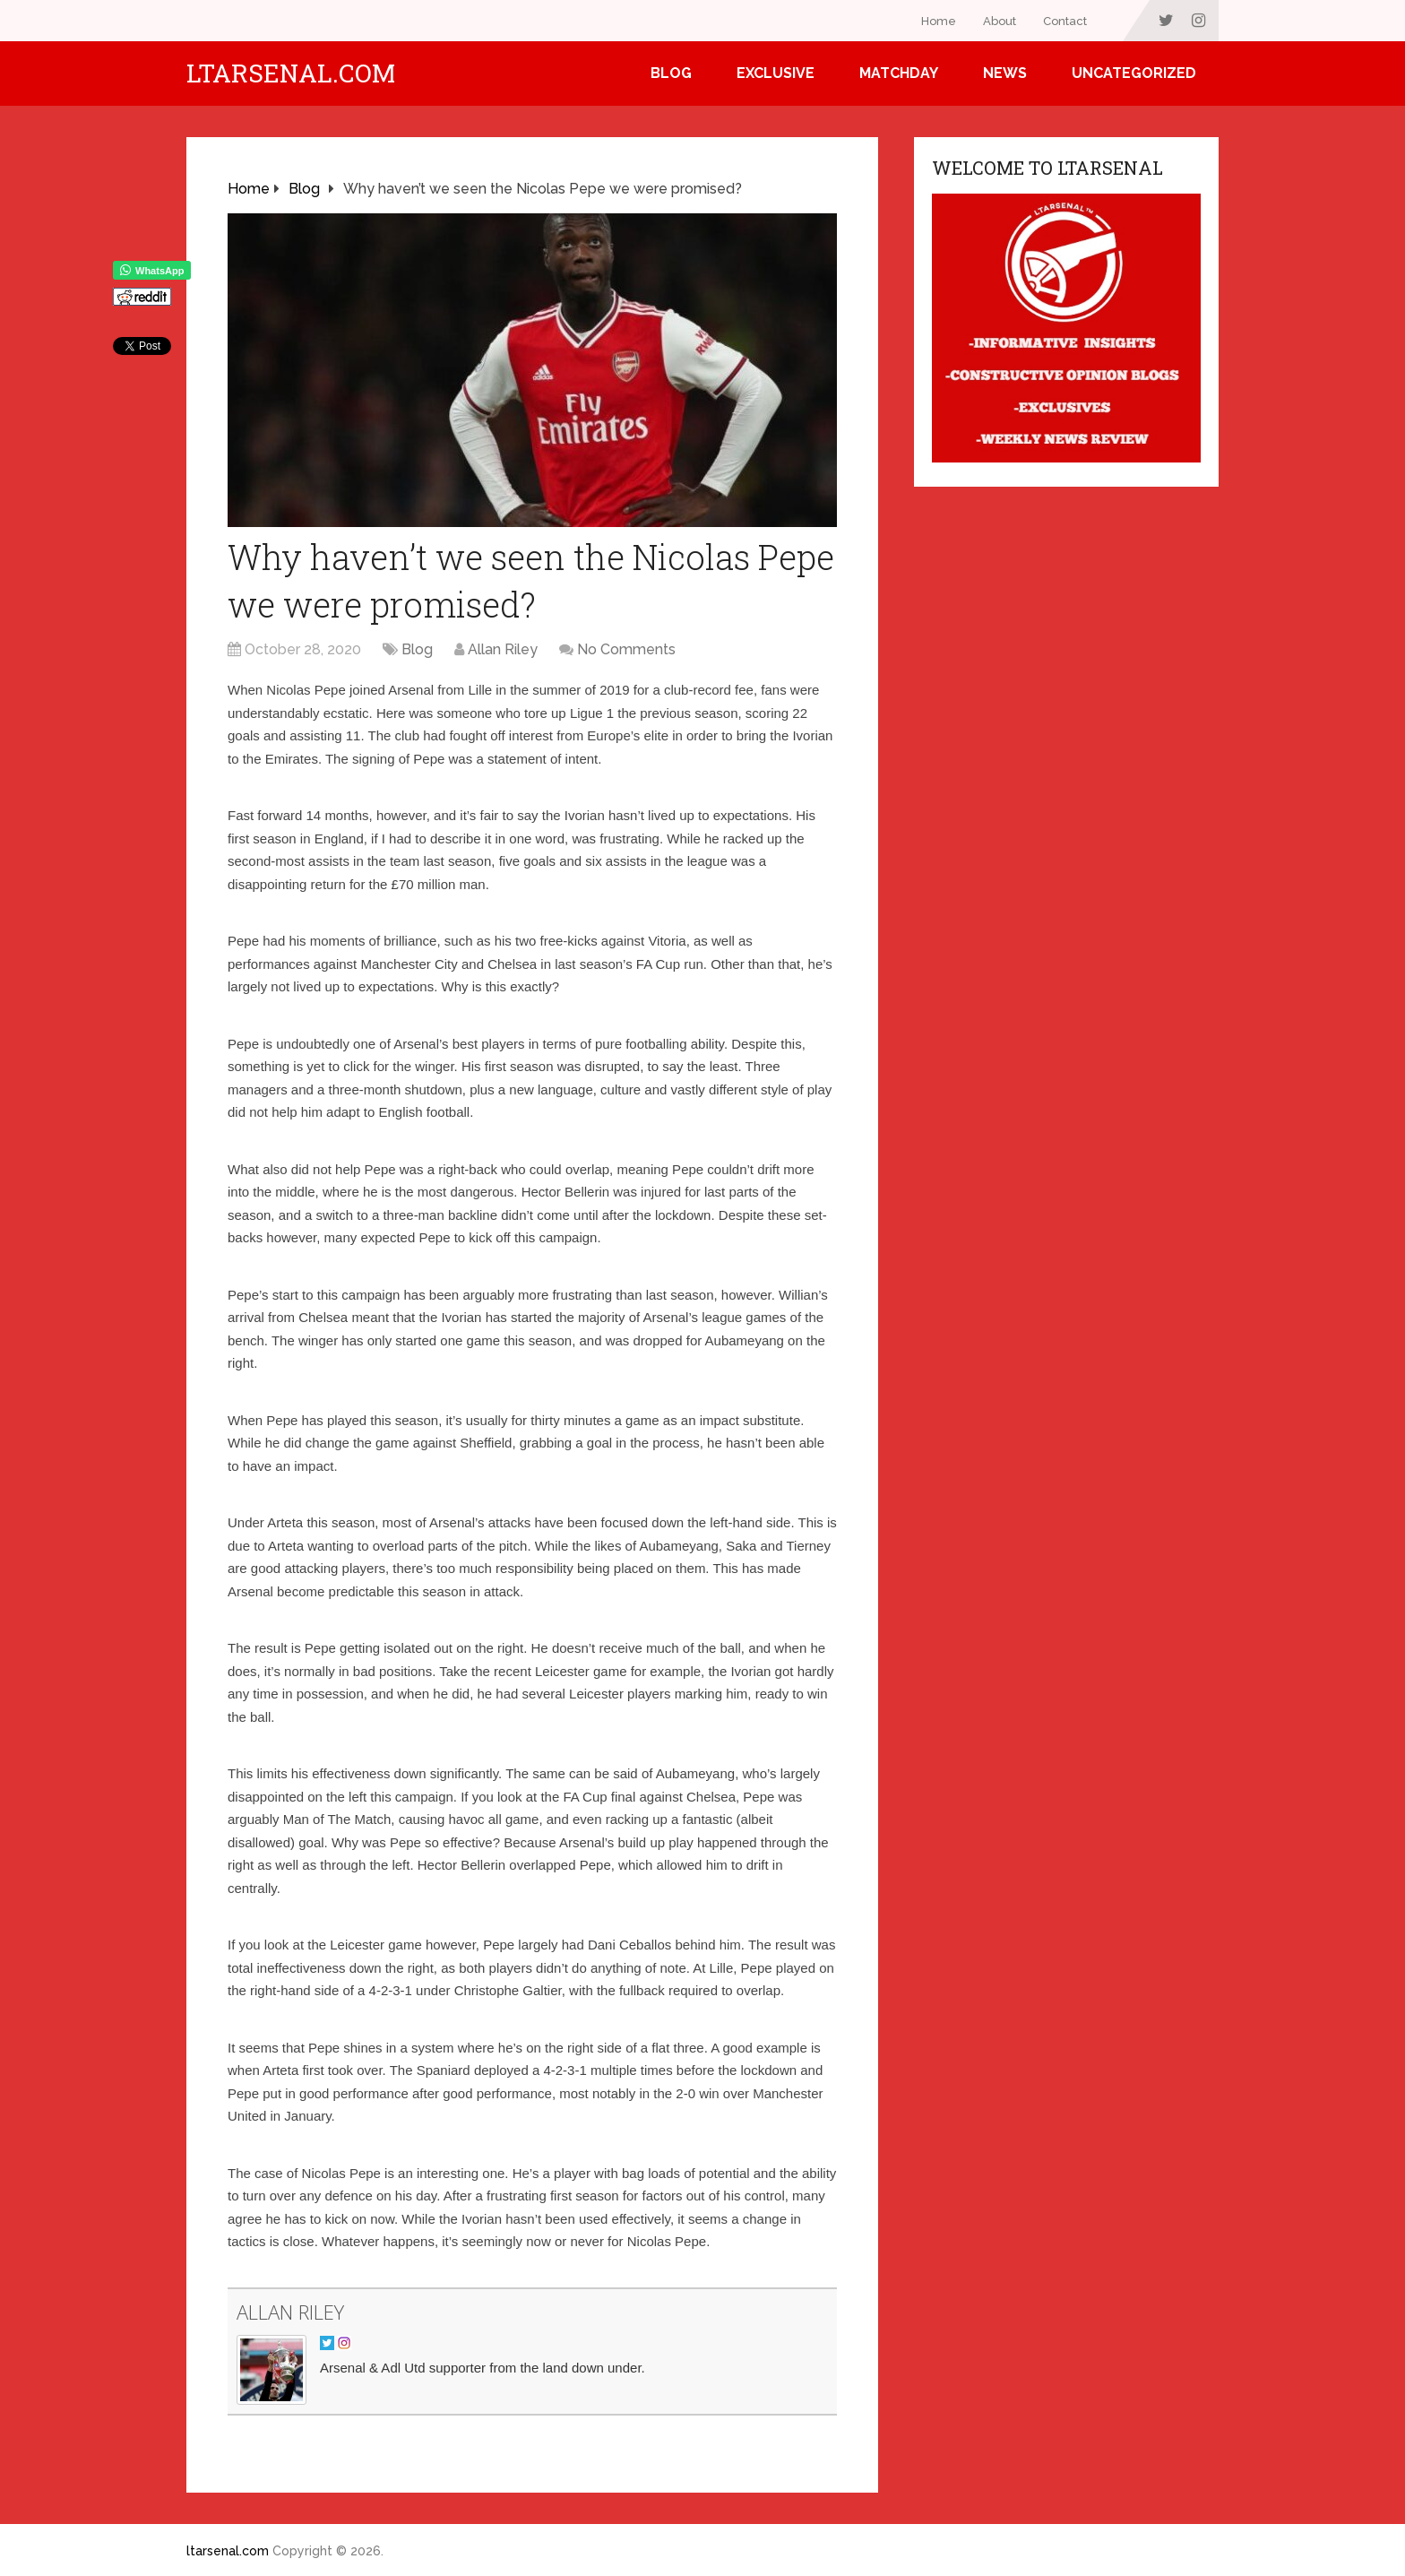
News (1005, 73)
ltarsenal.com (290, 73)
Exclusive (776, 73)
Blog (671, 73)
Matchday (898, 73)
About (999, 21)
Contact (1065, 21)
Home (938, 21)
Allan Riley (503, 649)
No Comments (626, 649)
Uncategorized (1134, 73)
